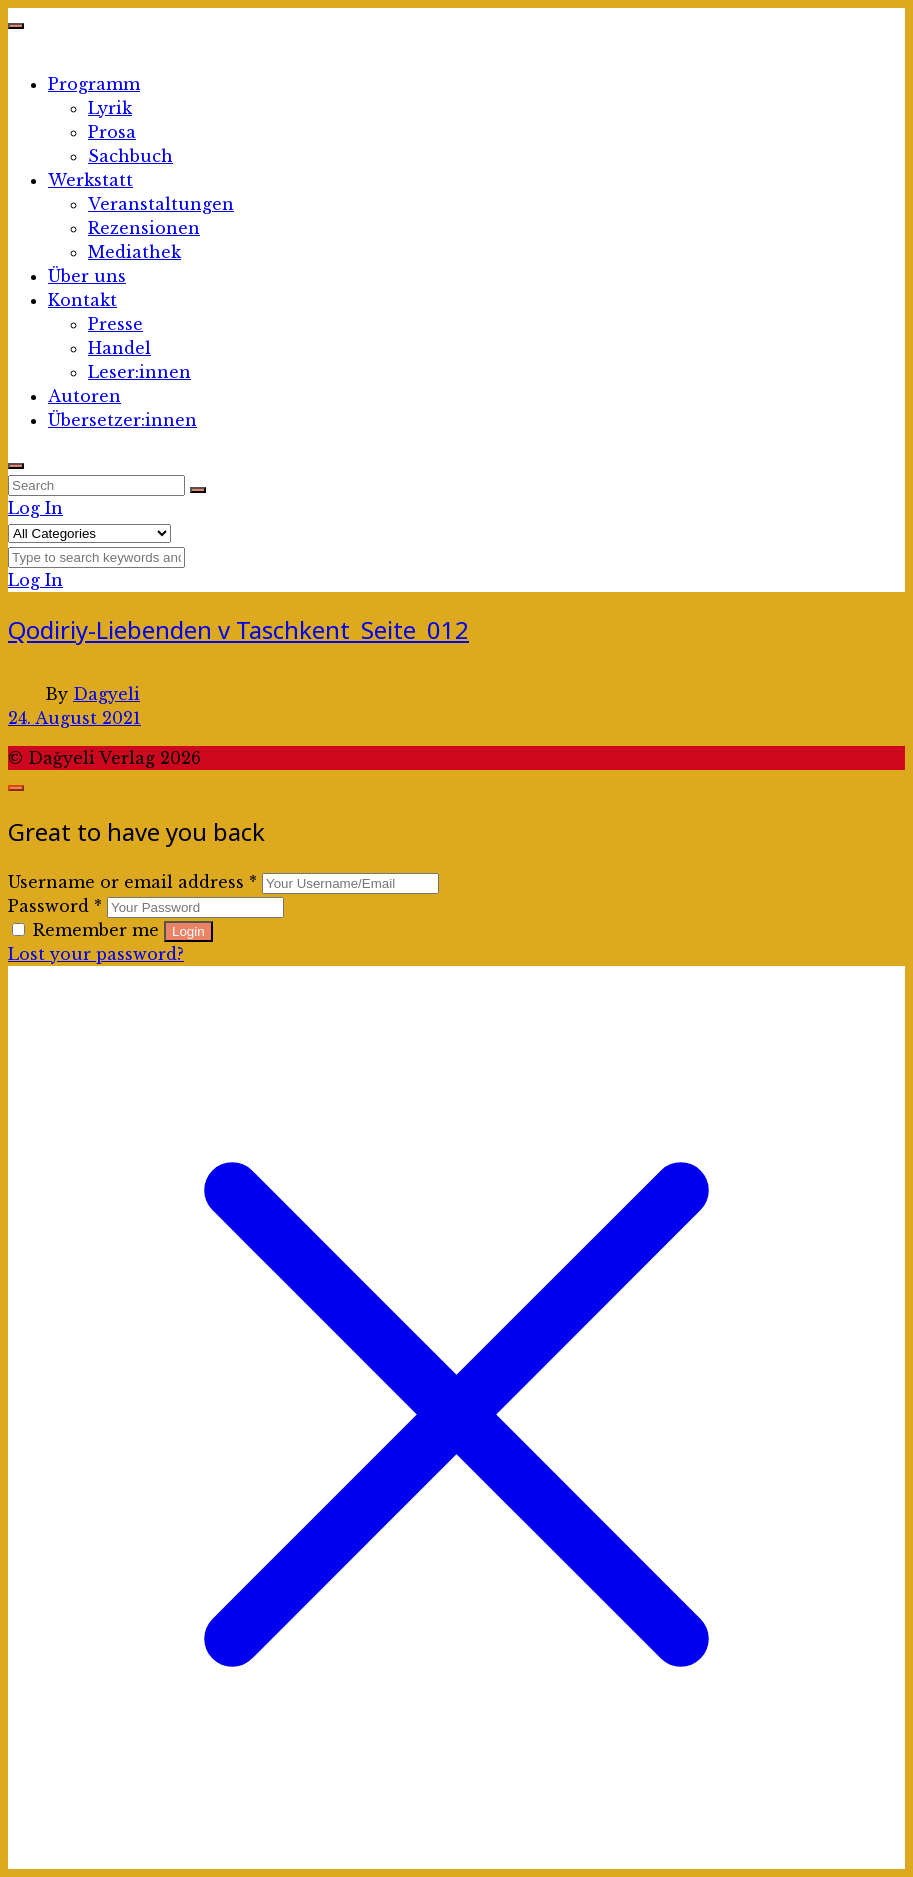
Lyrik (110, 108)
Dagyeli (106, 694)
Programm (94, 84)
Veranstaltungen (161, 204)
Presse (115, 324)
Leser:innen (139, 372)
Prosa (112, 132)
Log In (35, 508)
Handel (119, 348)
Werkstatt (90, 180)
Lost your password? (96, 954)
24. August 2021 (74, 718)
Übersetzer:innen (122, 420)
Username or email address (132, 882)
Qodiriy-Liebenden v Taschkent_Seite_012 (238, 629)
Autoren (84, 396)
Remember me (88, 930)
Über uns (87, 276)
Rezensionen (144, 228)
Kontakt (82, 300)
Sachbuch (130, 156)
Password (55, 906)
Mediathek (134, 252)
